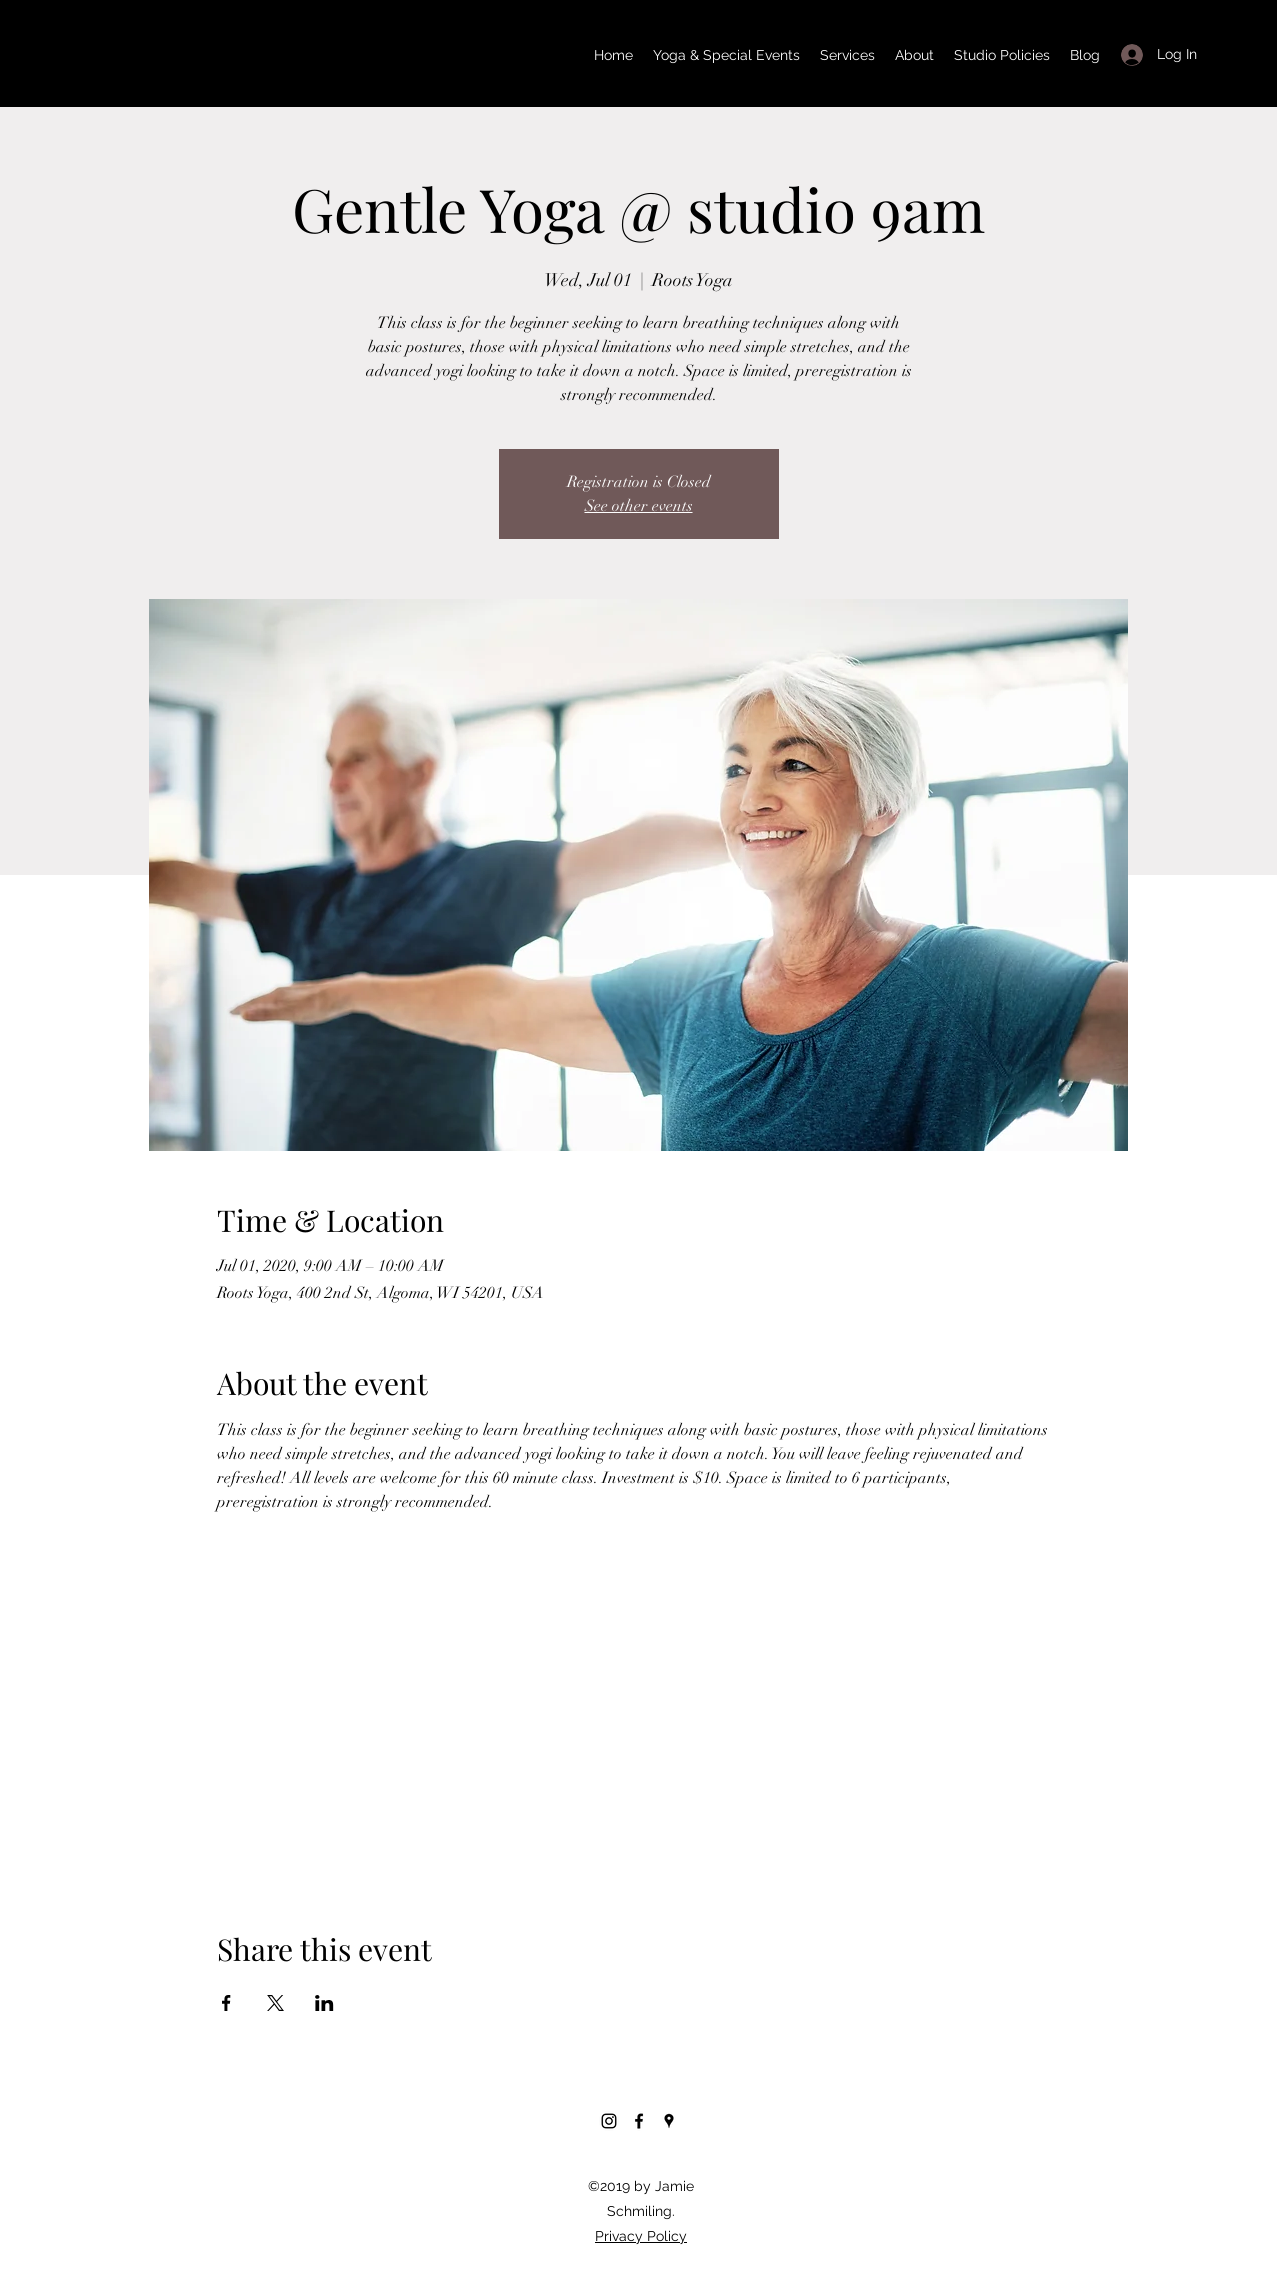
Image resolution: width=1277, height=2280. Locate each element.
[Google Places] (669, 2121)
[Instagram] (609, 2121)
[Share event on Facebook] (226, 2003)
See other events (639, 506)
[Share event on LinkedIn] (324, 2003)
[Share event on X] (275, 2003)
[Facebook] (639, 2121)
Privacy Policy (641, 2236)
